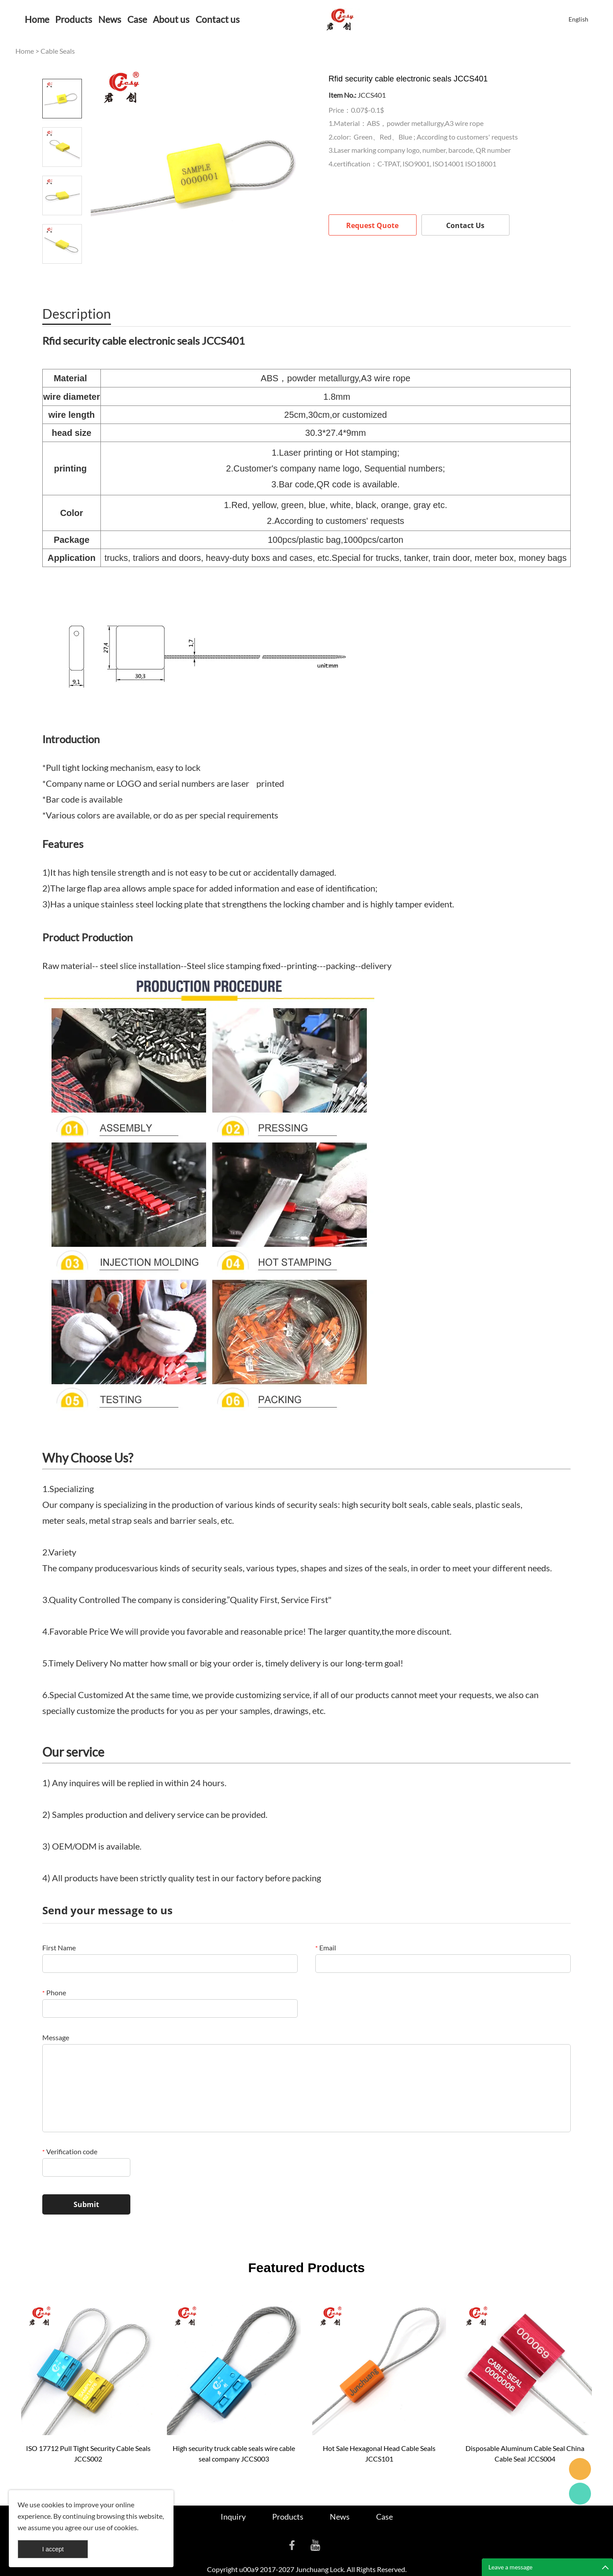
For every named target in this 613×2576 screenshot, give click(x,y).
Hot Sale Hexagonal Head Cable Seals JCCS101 (379, 2453)
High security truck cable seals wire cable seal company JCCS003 (234, 2453)
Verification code (69, 2151)
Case (137, 19)
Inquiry (233, 2516)
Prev (62, 66)
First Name (59, 1947)
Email (325, 1947)
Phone (54, 1992)
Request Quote (372, 225)
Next (62, 276)
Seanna (580, 2469)
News (109, 19)
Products (73, 19)
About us (171, 19)
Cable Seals (58, 51)
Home (37, 19)
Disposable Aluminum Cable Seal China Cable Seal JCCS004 (524, 2453)
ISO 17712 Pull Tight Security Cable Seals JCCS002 (88, 2453)
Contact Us (465, 225)
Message (55, 2037)
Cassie (580, 2494)
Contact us (218, 19)
